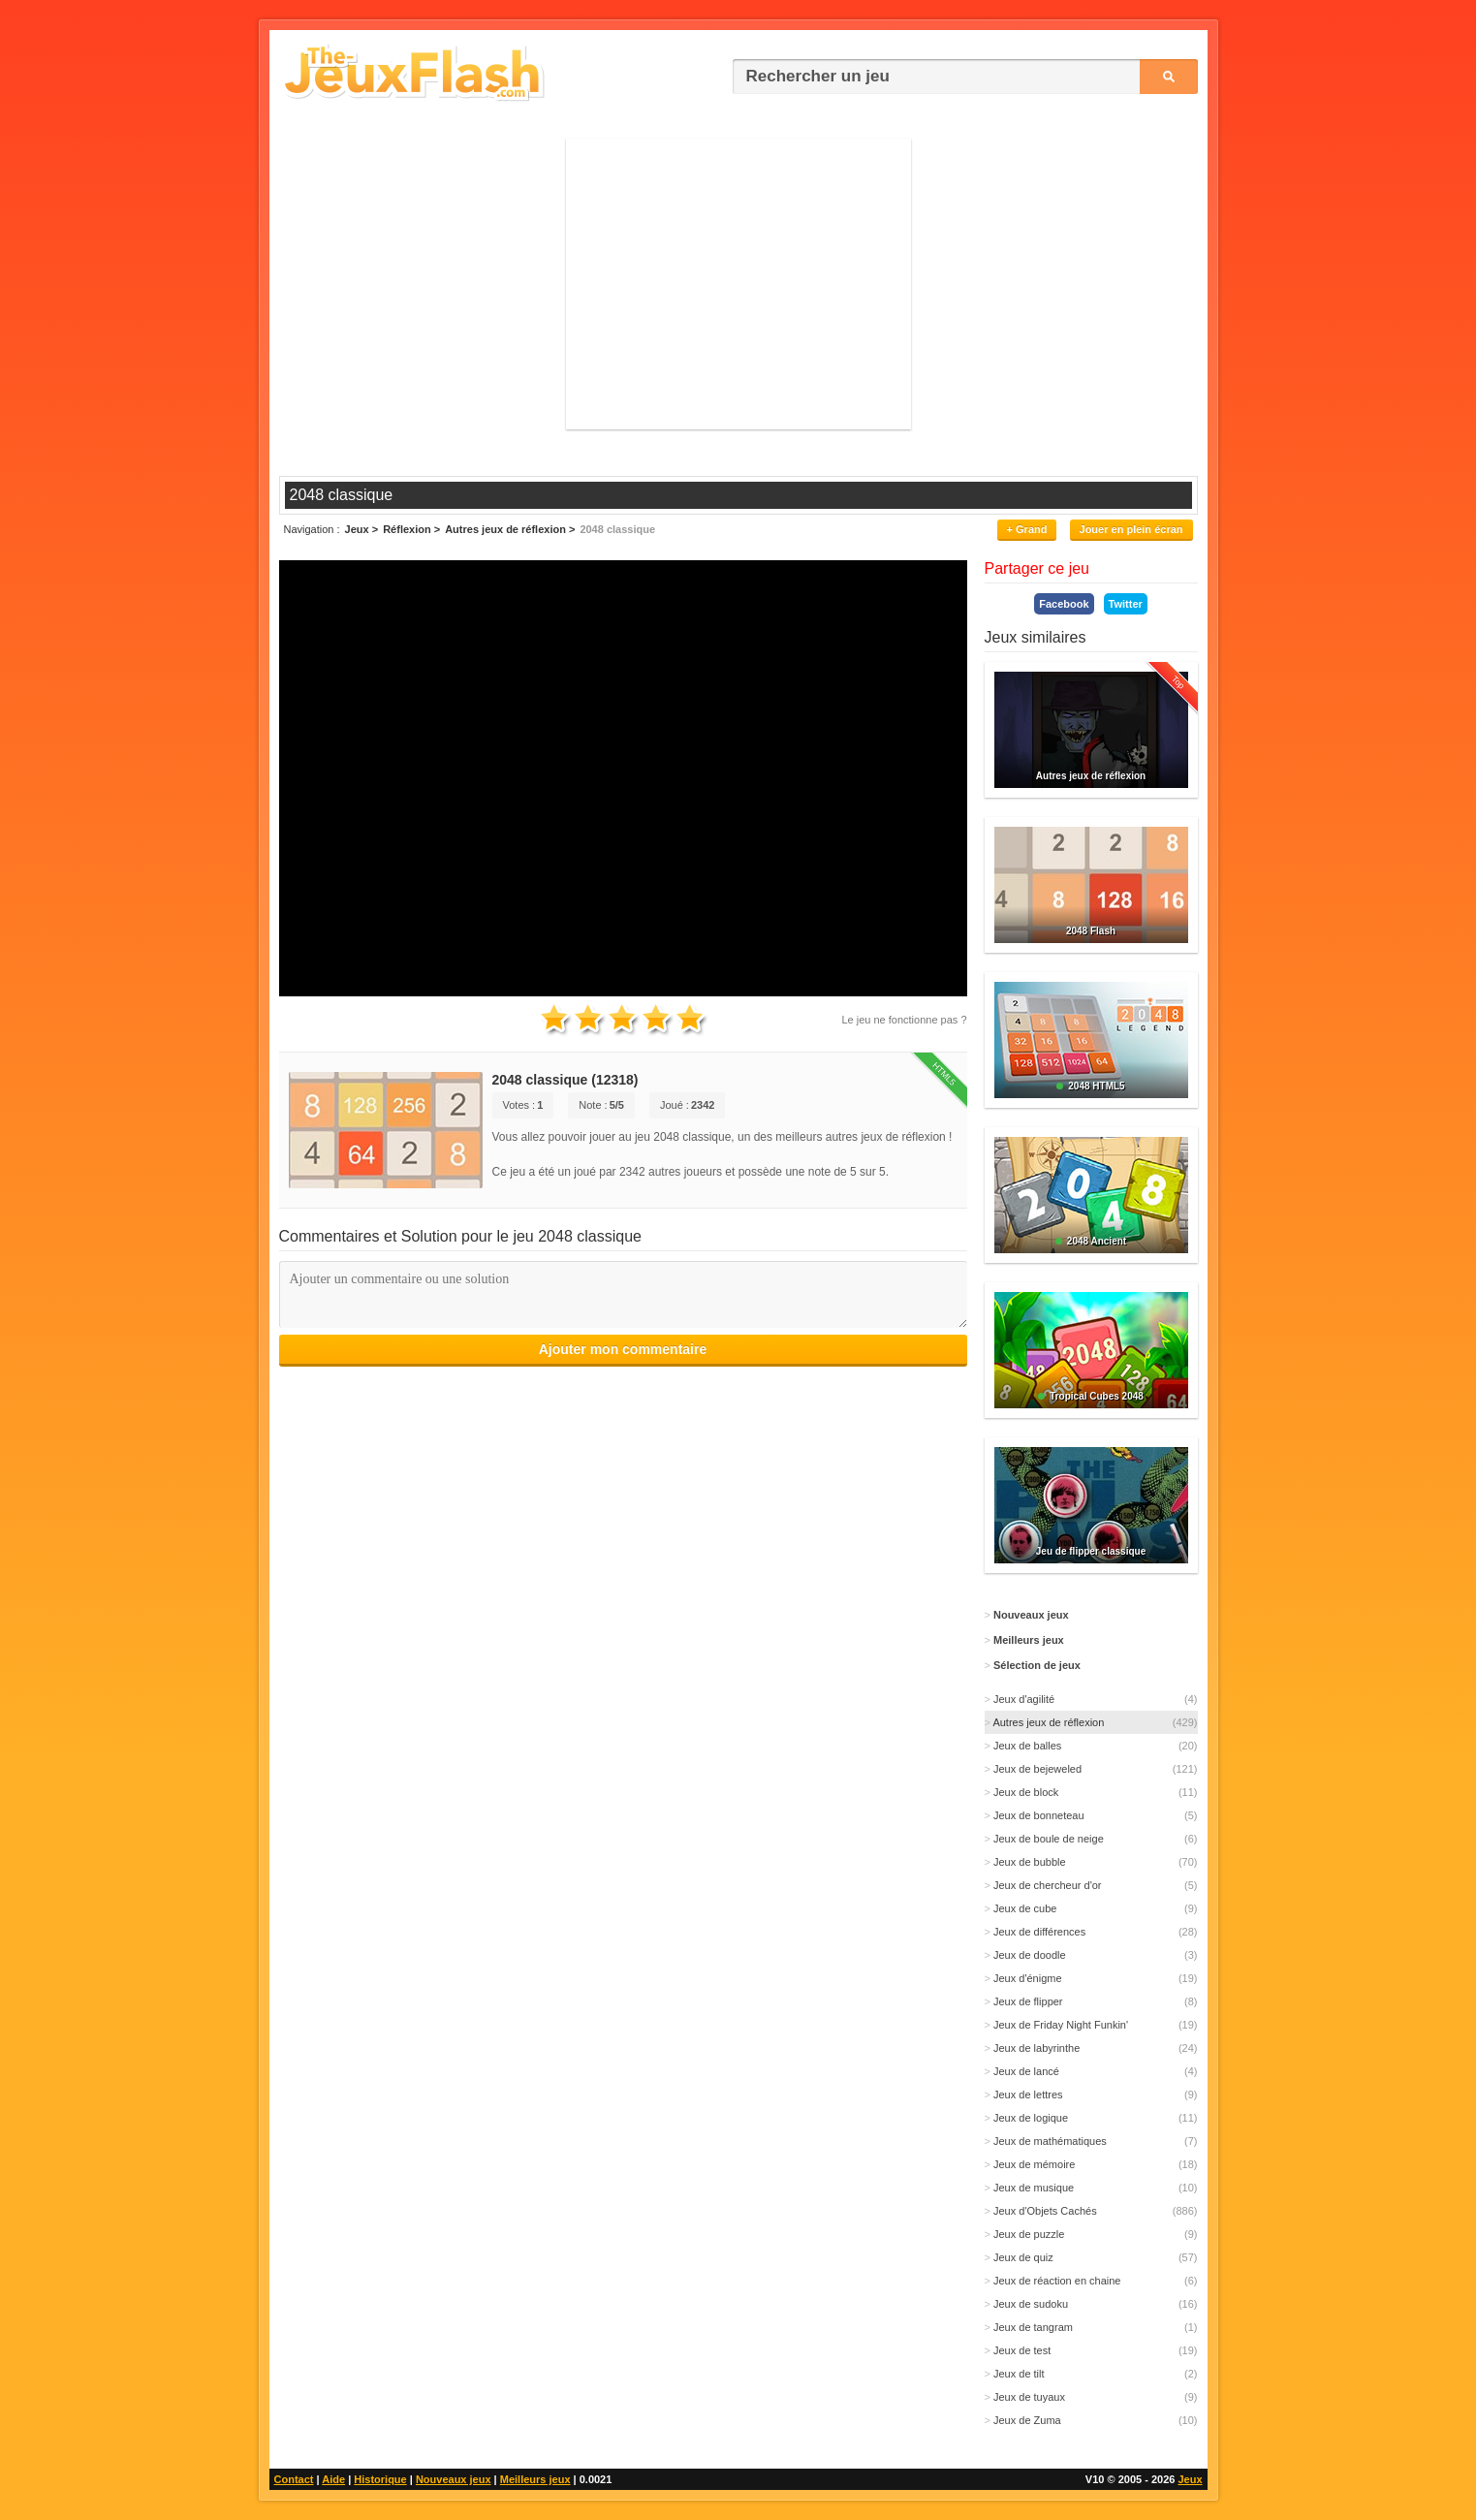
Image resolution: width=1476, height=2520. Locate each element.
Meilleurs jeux (535, 2479)
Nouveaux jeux (453, 2479)
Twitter (1126, 604)
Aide (333, 2479)
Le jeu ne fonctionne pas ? (903, 1019)
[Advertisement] (738, 284)
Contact (294, 2479)
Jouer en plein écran (1131, 529)
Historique (380, 2479)
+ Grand (1027, 529)
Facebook (1063, 604)
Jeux (1190, 2479)
